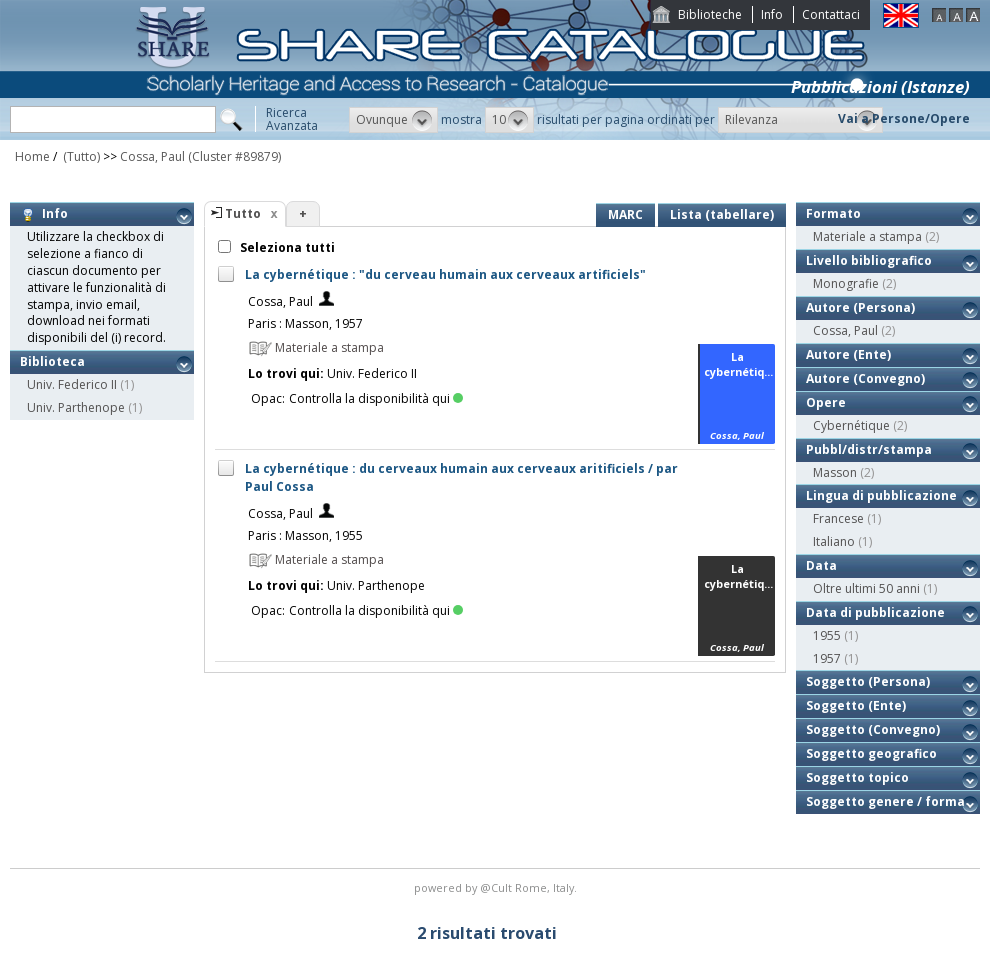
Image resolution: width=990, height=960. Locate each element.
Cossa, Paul (152, 156)
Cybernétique (851, 425)
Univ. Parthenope (76, 407)
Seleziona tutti (286, 247)
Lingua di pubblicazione (881, 495)
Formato (833, 213)
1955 (827, 635)
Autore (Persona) (860, 307)
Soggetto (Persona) (868, 681)
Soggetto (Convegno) (873, 729)
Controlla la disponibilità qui (376, 398)
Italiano (834, 541)
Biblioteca (52, 361)
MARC (625, 214)
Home (32, 156)
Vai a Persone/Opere (904, 118)
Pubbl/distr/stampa (869, 449)
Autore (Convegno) (865, 378)
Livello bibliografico (869, 260)
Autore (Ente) (848, 354)
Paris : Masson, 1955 (305, 535)
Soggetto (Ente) (856, 705)
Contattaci (831, 14)
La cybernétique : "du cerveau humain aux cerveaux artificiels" (445, 274)
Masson (835, 472)
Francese (838, 518)
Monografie (846, 283)
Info (772, 14)
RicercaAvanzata (292, 119)
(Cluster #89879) (234, 156)
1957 (827, 658)
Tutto (243, 213)
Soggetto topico (857, 777)
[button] (393, 120)
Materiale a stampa (867, 236)
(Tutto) (80, 156)
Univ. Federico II (72, 384)
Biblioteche (710, 14)
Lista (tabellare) (722, 214)
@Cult (497, 887)
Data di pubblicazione (875, 612)
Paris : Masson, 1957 (305, 323)
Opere (826, 402)
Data (821, 565)
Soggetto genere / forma (885, 801)
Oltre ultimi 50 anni (866, 588)
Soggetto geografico (871, 753)
